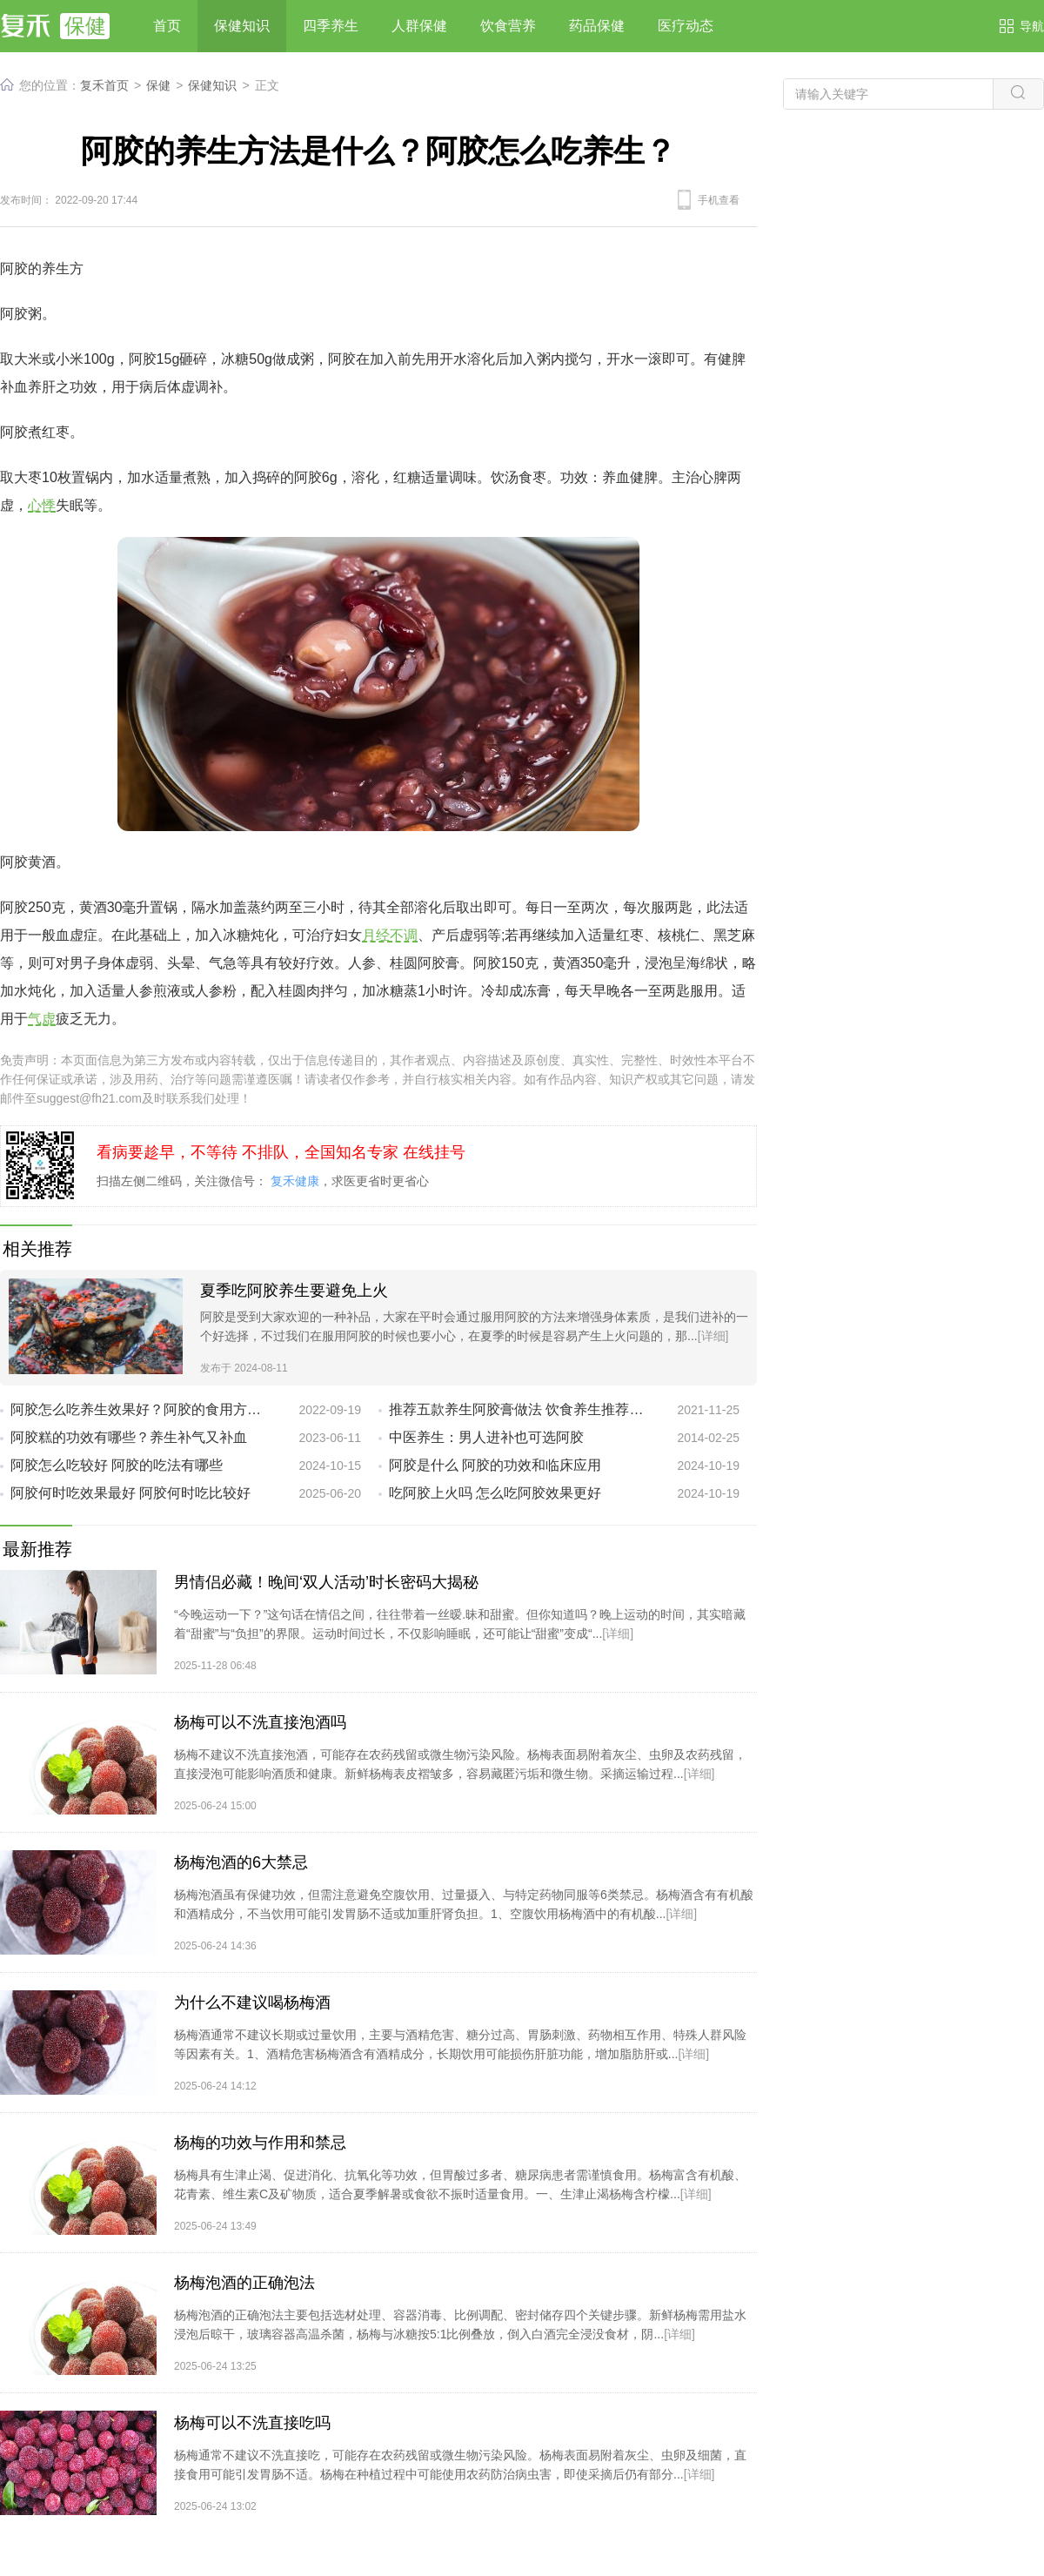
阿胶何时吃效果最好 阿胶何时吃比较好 (130, 1493)
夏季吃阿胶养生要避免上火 (294, 1290)
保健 (158, 85)
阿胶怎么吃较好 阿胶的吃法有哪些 (116, 1465)
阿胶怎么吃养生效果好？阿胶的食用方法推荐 (140, 1409)
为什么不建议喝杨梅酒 (252, 2002)
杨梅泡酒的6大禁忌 (241, 1862)
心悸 (42, 505)
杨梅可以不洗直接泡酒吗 (260, 1722)
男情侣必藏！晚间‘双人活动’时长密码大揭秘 (326, 1582)
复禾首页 (104, 85)
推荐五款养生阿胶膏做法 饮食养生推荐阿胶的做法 (519, 1409)
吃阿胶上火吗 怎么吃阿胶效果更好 (495, 1493)
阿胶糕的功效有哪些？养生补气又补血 (128, 1437)
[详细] (713, 1336)
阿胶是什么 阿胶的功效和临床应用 (495, 1465)
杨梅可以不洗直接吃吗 (252, 2423)
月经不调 (390, 935)
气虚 (42, 1018)
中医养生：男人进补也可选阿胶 (486, 1437)
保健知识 (212, 85)
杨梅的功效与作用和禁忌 (260, 2142)
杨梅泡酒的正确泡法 (244, 2282)
